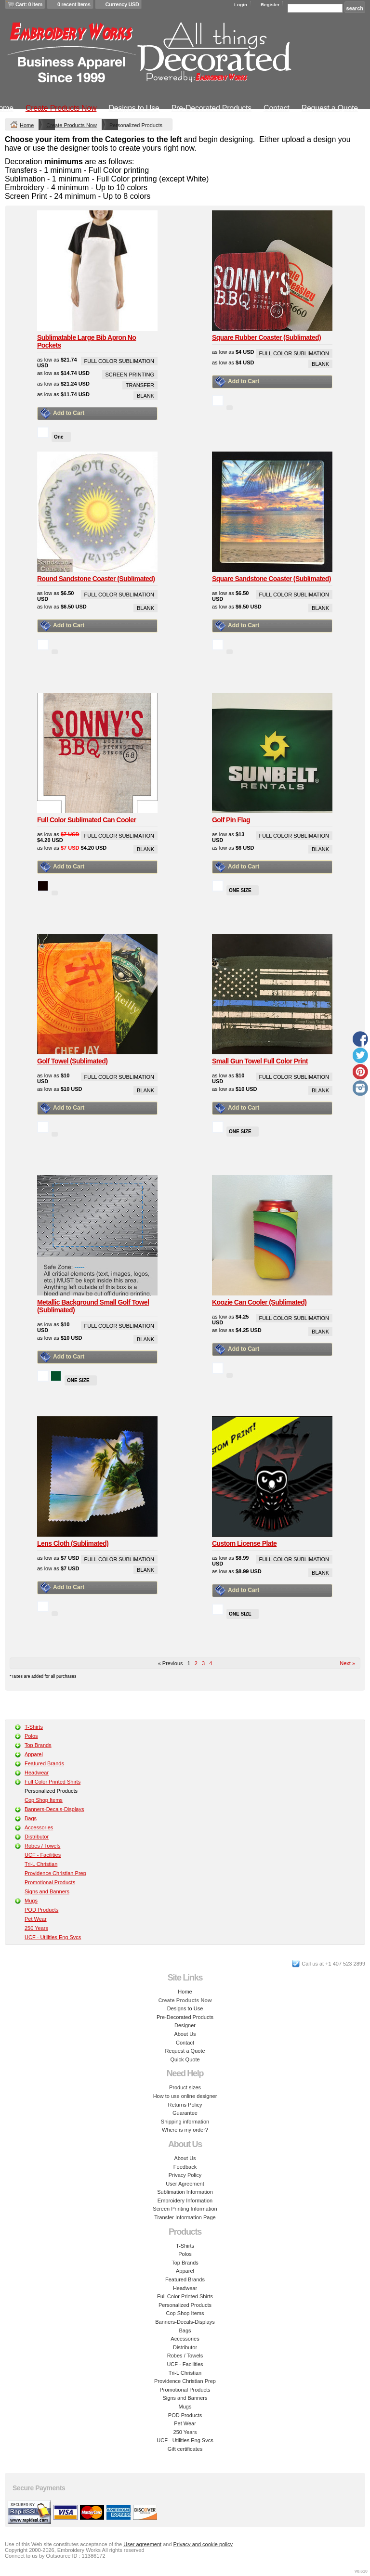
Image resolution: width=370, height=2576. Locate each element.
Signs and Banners (47, 1891)
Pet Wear (36, 1919)
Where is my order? (185, 2130)
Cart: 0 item (28, 4)
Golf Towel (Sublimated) (72, 1061)
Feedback (185, 2167)
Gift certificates (185, 2449)
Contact (276, 108)
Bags (31, 1818)
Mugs (31, 1900)
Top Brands (38, 1745)
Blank (145, 396)
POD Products (41, 1910)
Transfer (140, 385)
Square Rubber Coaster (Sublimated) (266, 337)
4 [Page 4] (210, 1663)
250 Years (36, 1928)
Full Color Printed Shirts (52, 1782)
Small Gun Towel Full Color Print (260, 1061)
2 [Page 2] (196, 1663)
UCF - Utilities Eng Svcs (53, 1937)
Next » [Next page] (347, 1663)
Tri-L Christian (41, 1864)
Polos (31, 1736)
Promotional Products (50, 1882)
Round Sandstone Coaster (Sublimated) (96, 579)
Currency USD (122, 4)
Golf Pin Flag (231, 820)
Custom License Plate (244, 1543)
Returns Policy (185, 2105)
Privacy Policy (185, 2175)
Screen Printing (130, 374)
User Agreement (185, 2184)
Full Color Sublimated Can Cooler (86, 820)
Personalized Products (185, 2305)
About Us (185, 2034)
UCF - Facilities (43, 1855)
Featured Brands (44, 1763)
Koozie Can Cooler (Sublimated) (259, 1302)
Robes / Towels (42, 1846)
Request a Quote (330, 108)
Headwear (37, 1772)
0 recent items (74, 4)
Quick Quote (184, 2059)
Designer (185, 2025)
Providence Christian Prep (55, 1873)
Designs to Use (133, 108)
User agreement (142, 2544)
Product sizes (185, 2087)
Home (27, 125)
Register (270, 4)
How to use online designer (185, 2096)
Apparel (34, 1754)
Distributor (37, 1836)
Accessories (39, 1827)
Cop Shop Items (44, 1800)
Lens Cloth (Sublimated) (72, 1543)
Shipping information (185, 2121)
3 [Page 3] (203, 1663)
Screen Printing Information (185, 2209)
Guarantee (185, 2113)
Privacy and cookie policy (203, 2544)
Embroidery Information (185, 2200)
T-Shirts (34, 1727)
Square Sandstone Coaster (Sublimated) (271, 579)
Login (240, 4)
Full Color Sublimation (119, 361)
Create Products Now (61, 108)
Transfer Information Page (184, 2217)
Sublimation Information (185, 2192)
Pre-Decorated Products (211, 108)
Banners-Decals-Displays (54, 1809)
